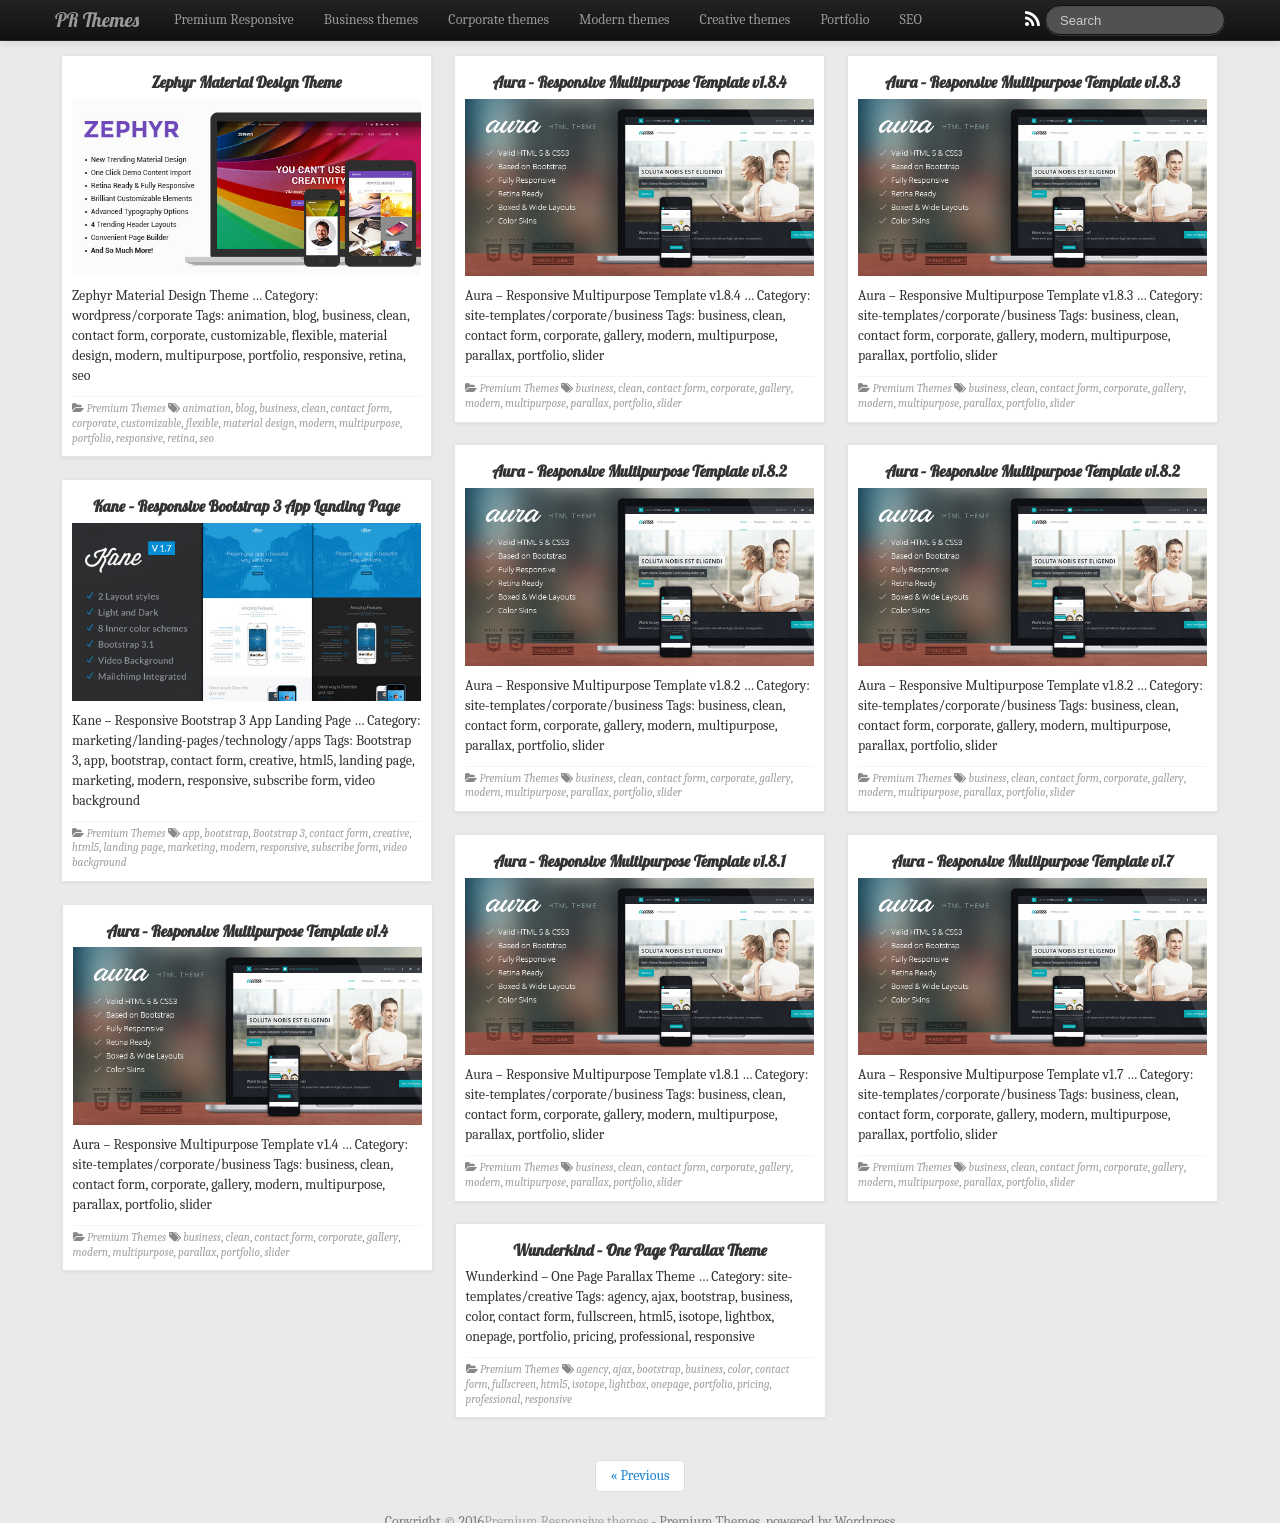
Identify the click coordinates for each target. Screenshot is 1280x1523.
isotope (589, 1382)
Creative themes (745, 19)
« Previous (639, 1474)
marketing (192, 847)
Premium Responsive (234, 19)
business (278, 408)
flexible (202, 423)
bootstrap (226, 833)
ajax (623, 1368)
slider (669, 403)
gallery (774, 388)
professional (494, 1397)
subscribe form (345, 847)
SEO (911, 19)
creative (391, 833)
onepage (671, 1382)
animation (207, 408)
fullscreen (515, 1382)
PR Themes (97, 19)
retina (181, 438)
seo (207, 438)
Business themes (371, 19)
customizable (151, 423)
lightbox (628, 1382)
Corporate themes (498, 19)
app (191, 833)
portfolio (91, 438)
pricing (754, 1382)
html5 (85, 847)
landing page (133, 847)
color (740, 1368)
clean (314, 408)
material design (258, 423)
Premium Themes (126, 408)
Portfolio (844, 19)
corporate (94, 423)
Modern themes (624, 19)
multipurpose (369, 423)
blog (245, 408)
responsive (139, 438)
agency (593, 1368)
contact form (359, 408)
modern (317, 423)
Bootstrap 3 (279, 833)
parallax (590, 403)
